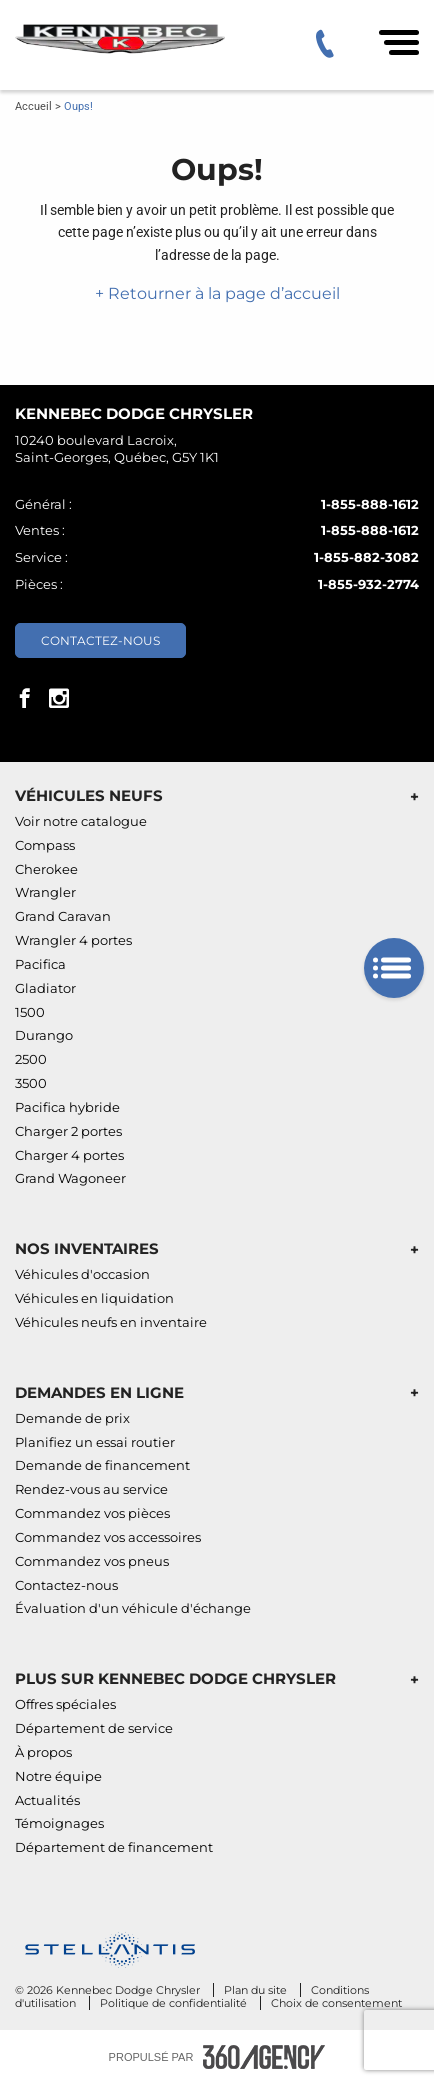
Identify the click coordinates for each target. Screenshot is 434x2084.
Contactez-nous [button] (100, 640)
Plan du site (257, 1990)
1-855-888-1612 (370, 504)
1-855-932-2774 (368, 584)
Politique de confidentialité (175, 2003)
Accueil (33, 106)
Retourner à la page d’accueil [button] (222, 293)
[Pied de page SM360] (264, 2057)
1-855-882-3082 (366, 557)
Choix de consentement (336, 2003)
